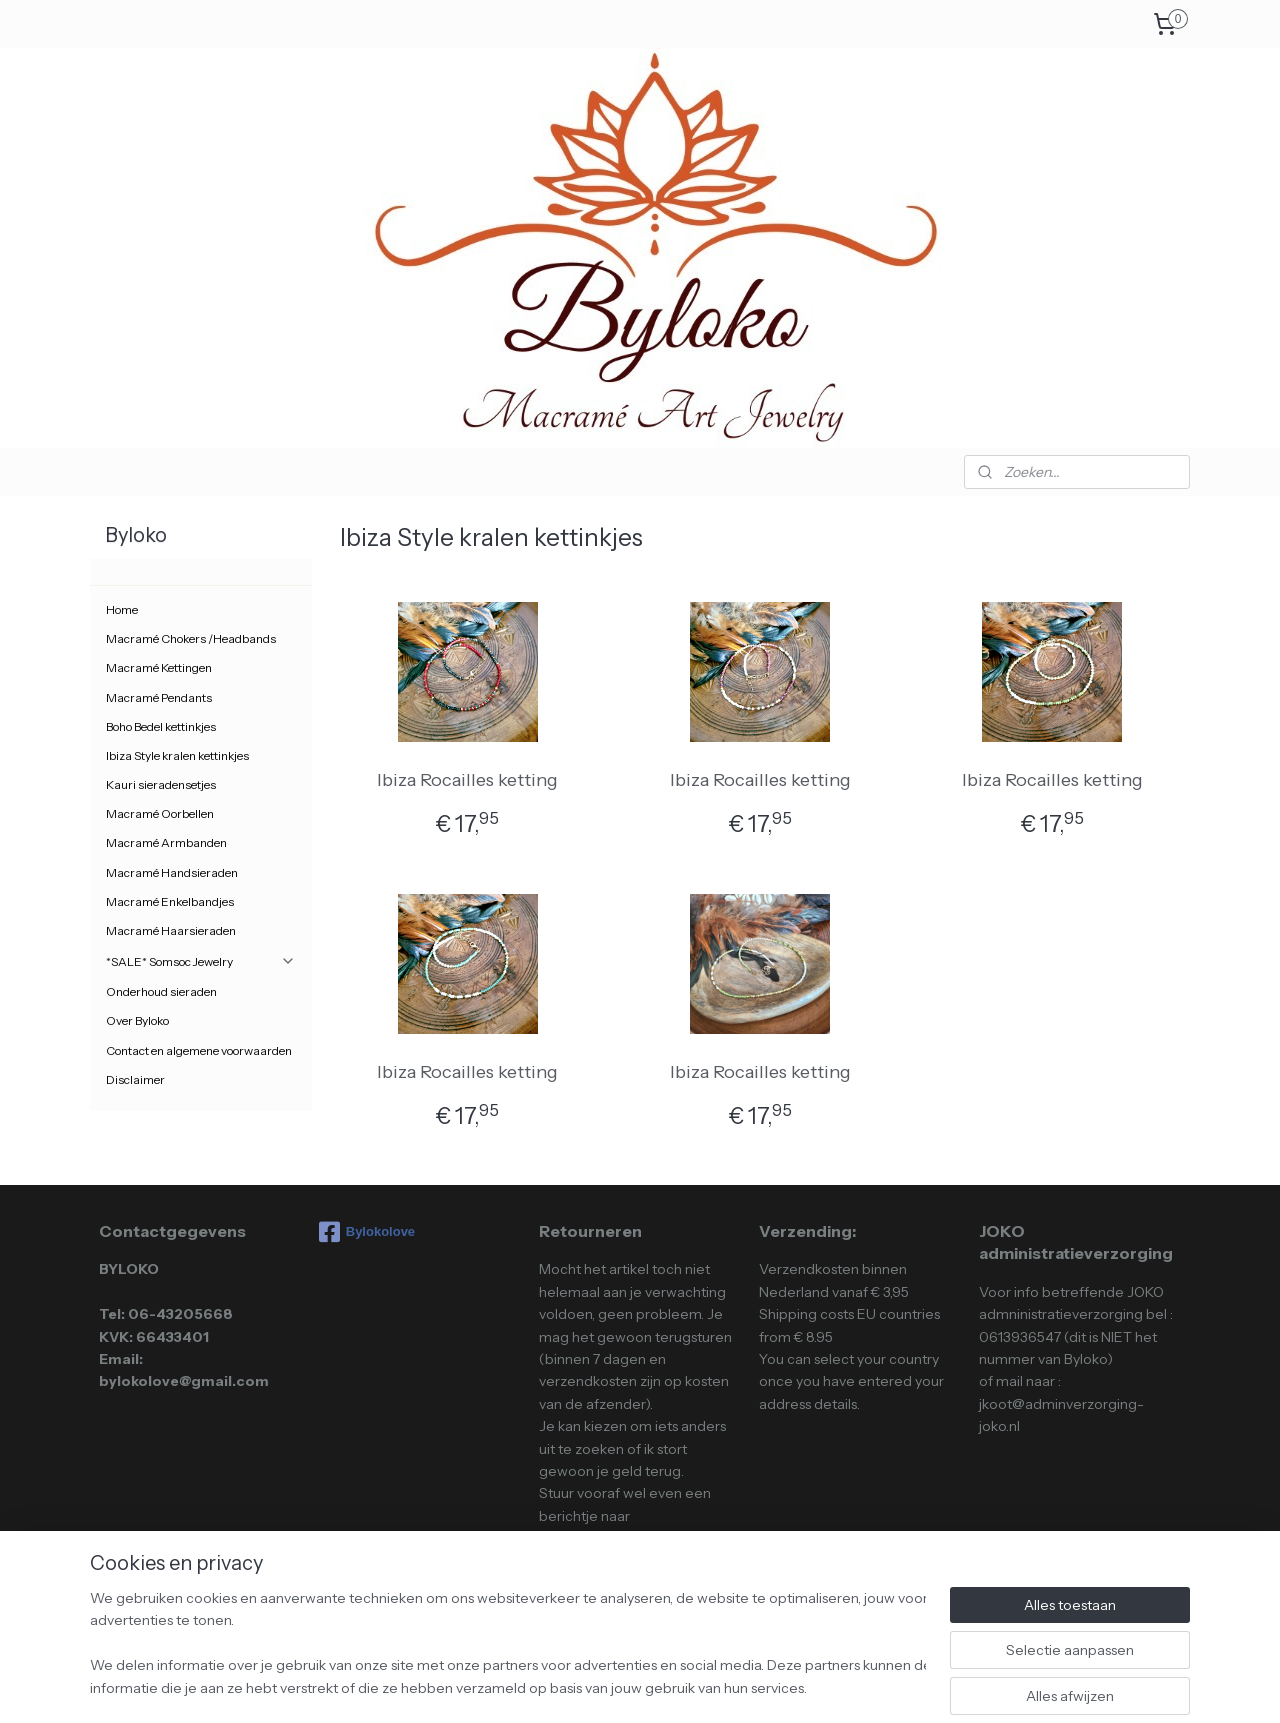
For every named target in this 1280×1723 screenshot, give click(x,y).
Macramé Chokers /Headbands (191, 638)
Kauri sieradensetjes (161, 784)
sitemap (562, 1686)
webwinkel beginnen (659, 1686)
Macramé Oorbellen (160, 813)
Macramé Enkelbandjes (170, 901)
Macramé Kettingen (159, 667)
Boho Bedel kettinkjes (161, 726)
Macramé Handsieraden (172, 872)
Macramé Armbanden (166, 842)
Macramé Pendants (159, 697)
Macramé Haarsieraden (171, 930)
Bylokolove (367, 1232)
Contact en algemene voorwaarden (199, 1050)
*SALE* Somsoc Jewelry (201, 961)
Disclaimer (135, 1079)
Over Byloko (137, 1020)
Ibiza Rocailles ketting (467, 780)
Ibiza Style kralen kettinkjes (177, 755)
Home (122, 609)
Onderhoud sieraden (161, 991)
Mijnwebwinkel (812, 1686)
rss (596, 1686)
